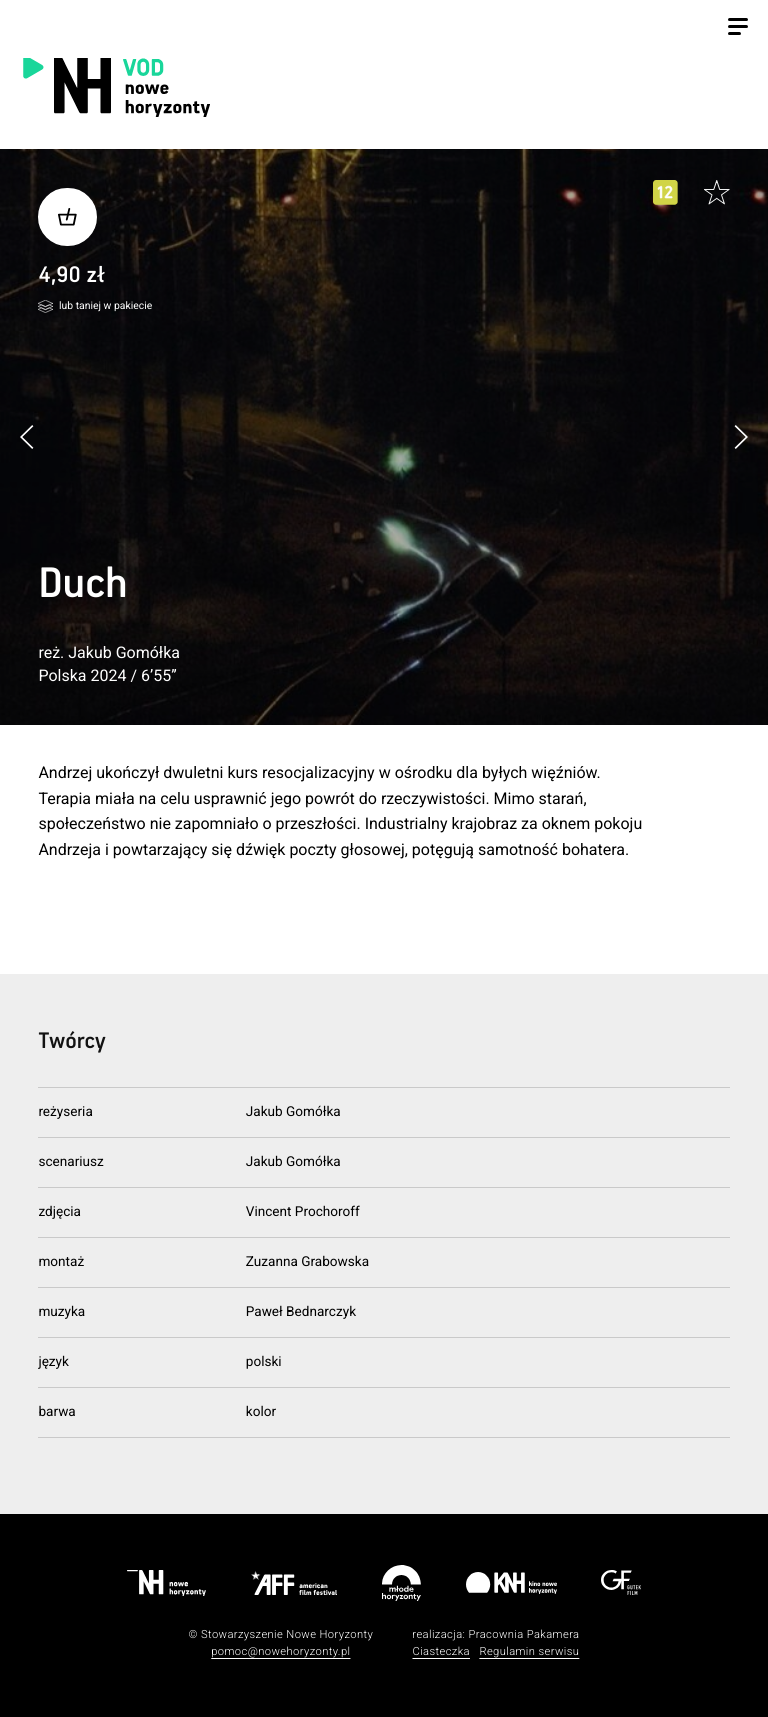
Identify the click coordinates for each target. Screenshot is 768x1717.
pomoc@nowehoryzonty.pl (280, 1651)
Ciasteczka (441, 1651)
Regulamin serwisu (529, 1651)
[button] (740, 436)
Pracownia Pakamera (523, 1634)
